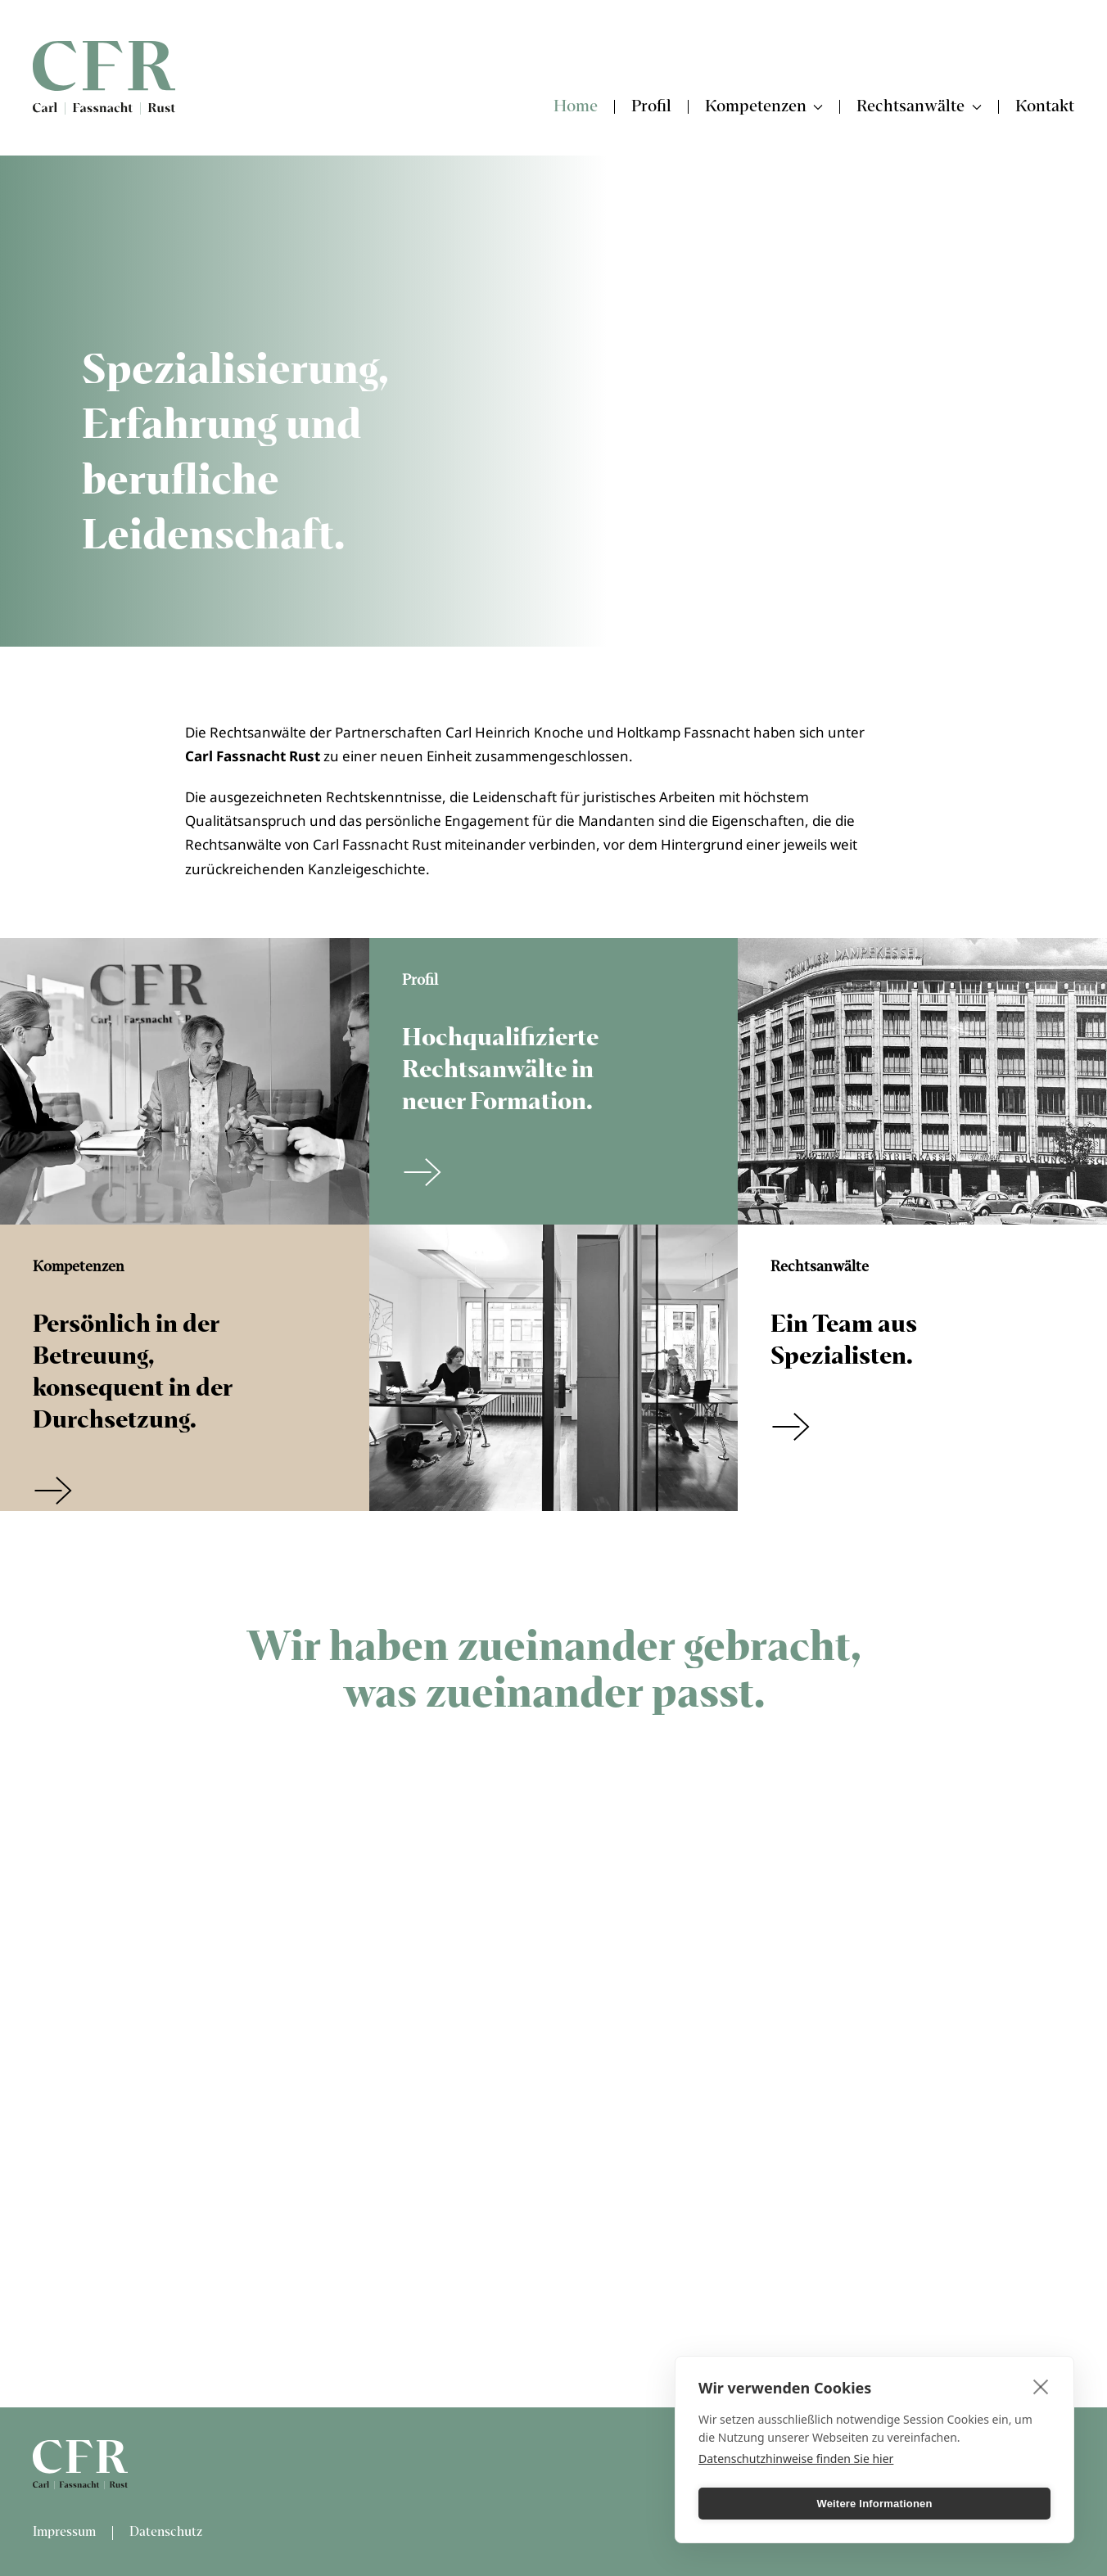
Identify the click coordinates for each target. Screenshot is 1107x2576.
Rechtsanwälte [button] (919, 107)
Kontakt (1044, 107)
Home (576, 107)
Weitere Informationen (874, 2503)
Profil (651, 107)
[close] (1041, 2386)
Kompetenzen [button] (764, 107)
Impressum (64, 2532)
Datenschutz (165, 2532)
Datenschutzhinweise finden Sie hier (795, 2458)
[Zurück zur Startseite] (104, 78)
